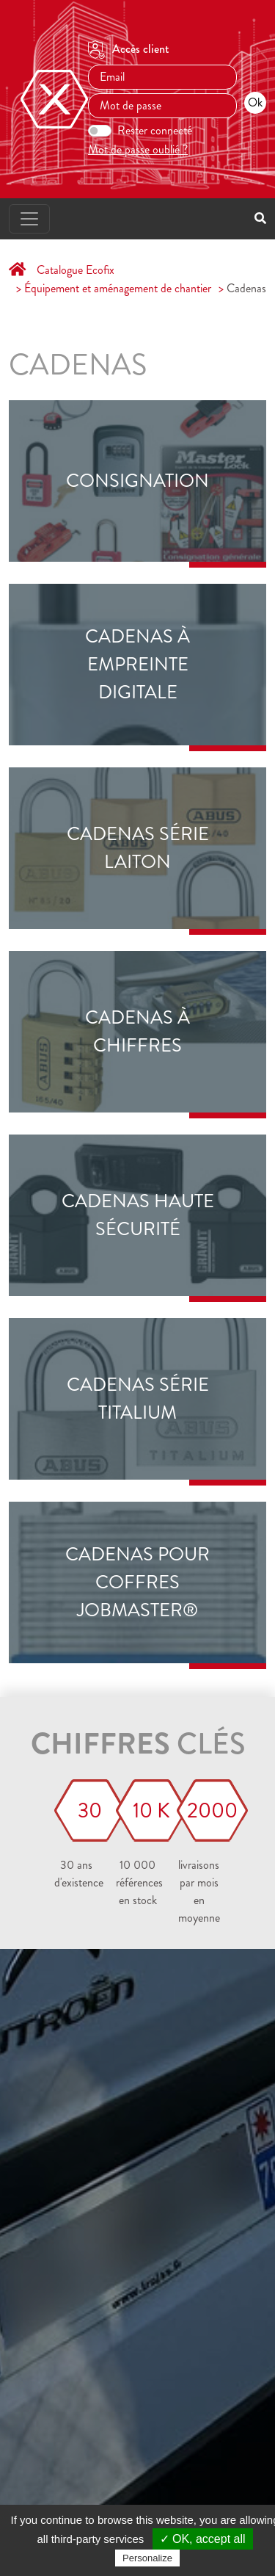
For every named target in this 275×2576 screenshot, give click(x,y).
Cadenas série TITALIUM (138, 1399)
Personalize (147, 2558)
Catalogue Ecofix (75, 269)
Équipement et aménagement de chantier (117, 288)
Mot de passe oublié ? (138, 149)
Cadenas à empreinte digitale (137, 664)
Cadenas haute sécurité (138, 1215)
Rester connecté (154, 130)
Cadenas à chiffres (137, 1032)
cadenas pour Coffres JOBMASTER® (137, 1582)
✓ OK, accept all (203, 2539)
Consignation (137, 481)
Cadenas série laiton (138, 848)
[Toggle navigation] (29, 219)
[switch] (99, 131)
